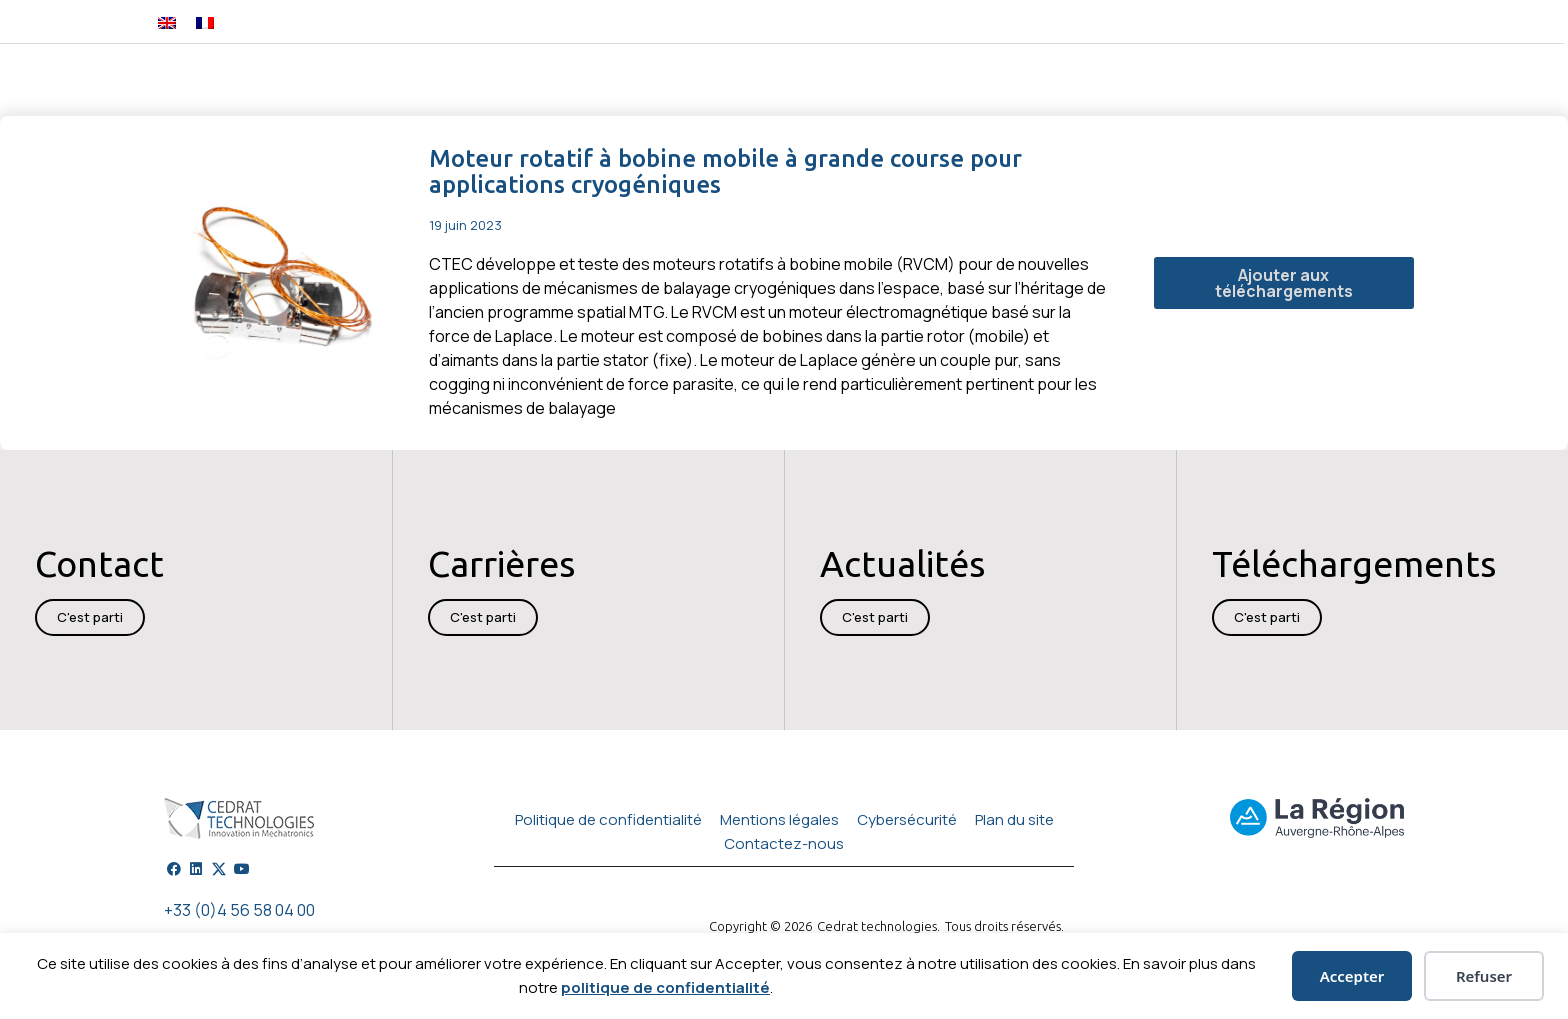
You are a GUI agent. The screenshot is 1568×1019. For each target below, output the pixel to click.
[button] (1229, 21)
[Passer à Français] (205, 21)
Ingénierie (589, 82)
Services (956, 82)
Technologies (711, 82)
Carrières (1376, 82)
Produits (484, 82)
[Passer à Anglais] (167, 21)
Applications (843, 82)
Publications (1061, 82)
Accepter (1352, 976)
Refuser (1484, 976)
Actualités (1175, 82)
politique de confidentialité (665, 987)
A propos (1283, 82)
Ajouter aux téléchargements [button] (1284, 283)
